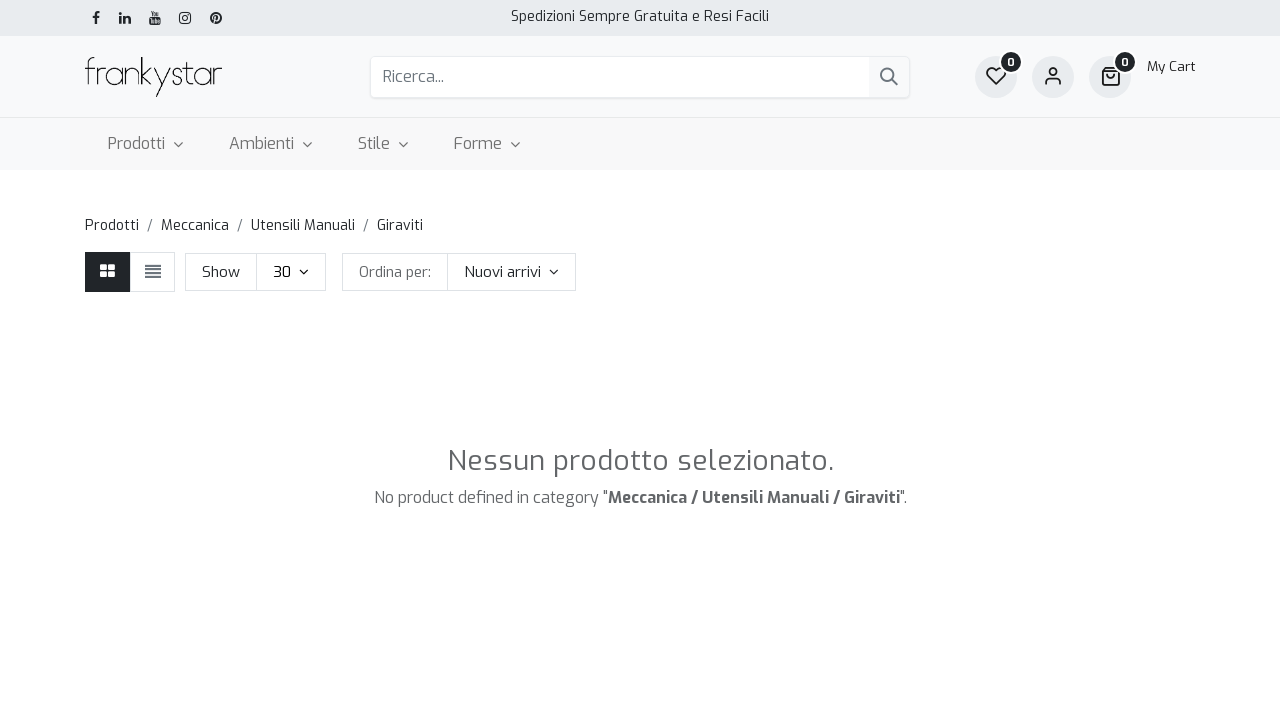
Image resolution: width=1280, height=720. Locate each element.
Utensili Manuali (303, 225)
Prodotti (112, 225)
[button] (511, 272)
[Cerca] (889, 77)
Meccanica (195, 225)
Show (221, 272)
